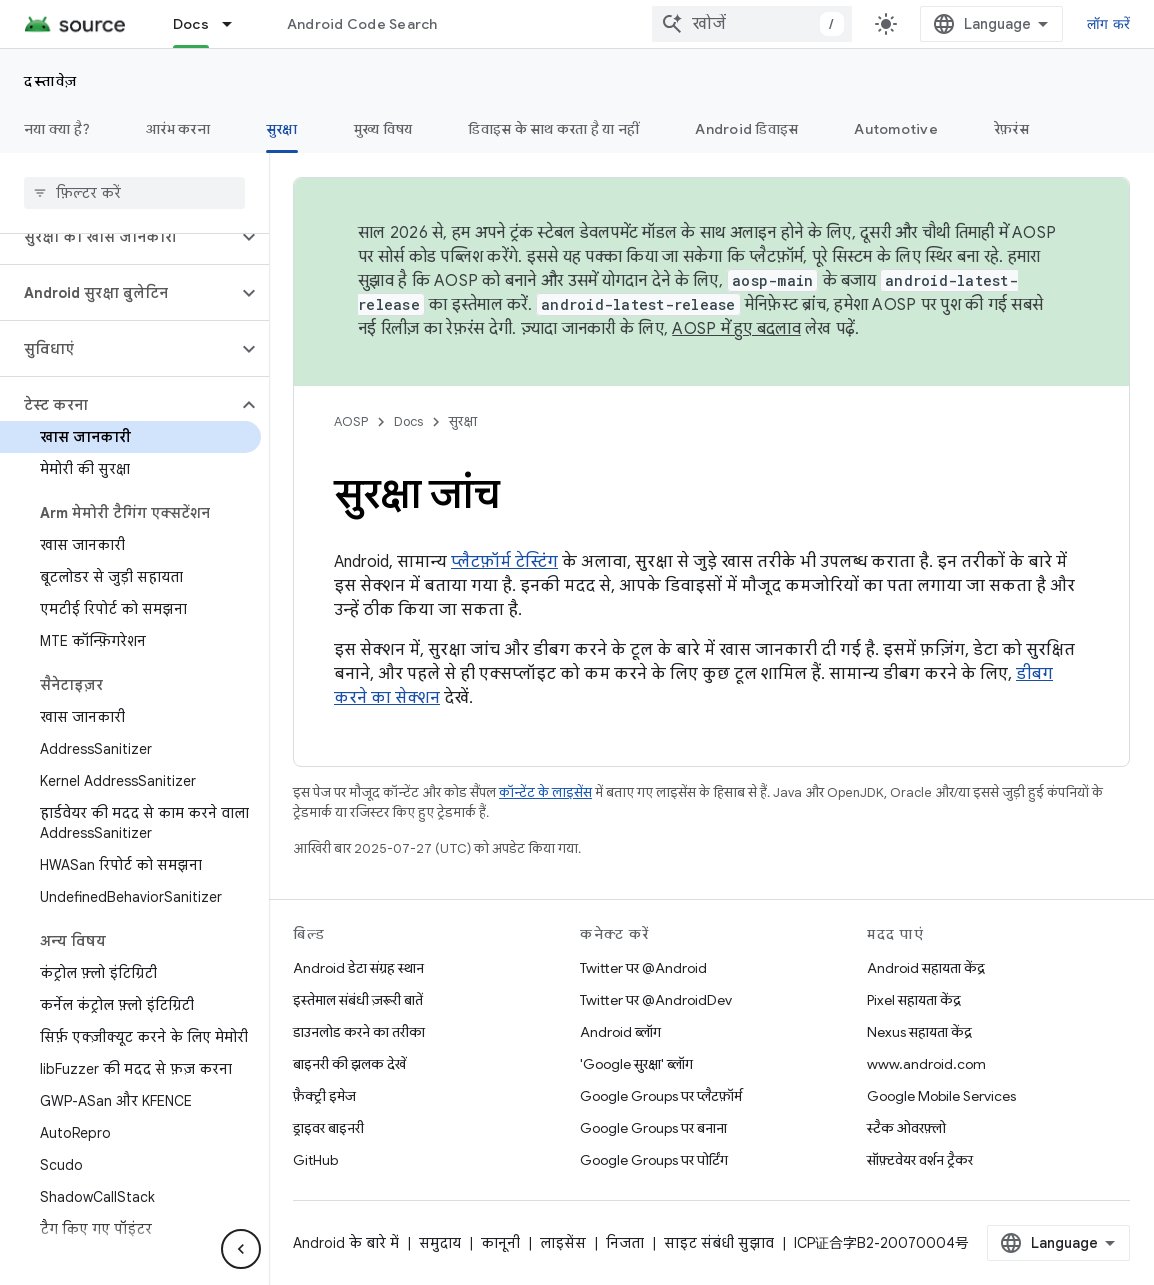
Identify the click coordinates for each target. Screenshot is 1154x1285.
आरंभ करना (178, 129)
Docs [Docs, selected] (191, 24)
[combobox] (752, 24)
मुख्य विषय (383, 129)
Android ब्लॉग (620, 1032)
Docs (408, 421)
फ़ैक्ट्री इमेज (324, 1096)
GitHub (315, 1160)
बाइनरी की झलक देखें (349, 1064)
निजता (625, 1243)
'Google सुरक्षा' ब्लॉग (636, 1064)
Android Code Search (362, 24)
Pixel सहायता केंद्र (914, 1000)
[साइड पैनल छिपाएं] (241, 1249)
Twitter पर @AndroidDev (656, 1000)
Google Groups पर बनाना (653, 1128)
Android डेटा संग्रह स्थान (358, 968)
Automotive (896, 129)
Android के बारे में (346, 1243)
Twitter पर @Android (643, 968)
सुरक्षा (463, 421)
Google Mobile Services (941, 1096)
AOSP (351, 421)
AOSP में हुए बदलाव (736, 329)
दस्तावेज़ (51, 81)
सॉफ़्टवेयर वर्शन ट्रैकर (920, 1160)
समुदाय (440, 1243)
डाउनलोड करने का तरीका (359, 1032)
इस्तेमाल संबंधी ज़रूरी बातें (358, 1000)
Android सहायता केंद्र (926, 968)
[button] (118, 237)
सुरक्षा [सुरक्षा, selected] (282, 129)
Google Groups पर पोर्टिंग (654, 1160)
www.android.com (926, 1064)
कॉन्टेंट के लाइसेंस (545, 792)
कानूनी (500, 1243)
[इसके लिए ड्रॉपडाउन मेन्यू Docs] (236, 24)
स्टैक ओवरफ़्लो (906, 1128)
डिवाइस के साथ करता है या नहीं (553, 129)
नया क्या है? (57, 129)
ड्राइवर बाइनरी (328, 1128)
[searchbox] (134, 193)
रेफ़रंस (1011, 129)
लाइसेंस (563, 1243)
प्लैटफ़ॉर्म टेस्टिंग (504, 562)
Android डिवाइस (746, 129)
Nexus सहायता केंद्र (919, 1032)
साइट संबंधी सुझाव (719, 1243)
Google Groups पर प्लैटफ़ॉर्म (661, 1096)
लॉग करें (1108, 24)
